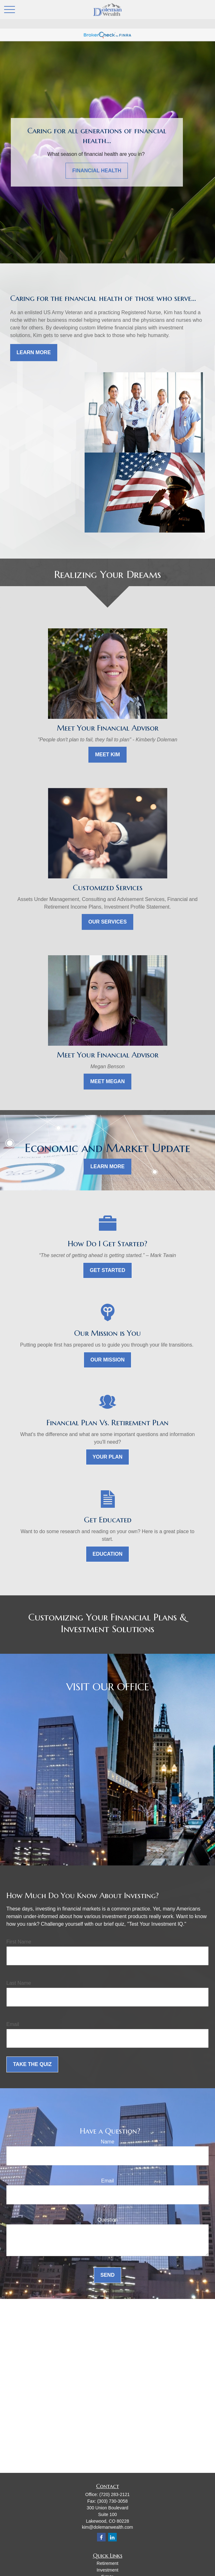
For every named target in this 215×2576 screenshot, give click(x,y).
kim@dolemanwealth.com (107, 2527)
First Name (18, 1941)
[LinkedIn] (112, 2537)
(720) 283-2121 (114, 2494)
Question (107, 2219)
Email (12, 2024)
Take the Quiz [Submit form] (32, 2064)
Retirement (107, 2563)
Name (107, 2141)
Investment (107, 2570)
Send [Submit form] (107, 2275)
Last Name (18, 1983)
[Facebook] (101, 2537)
